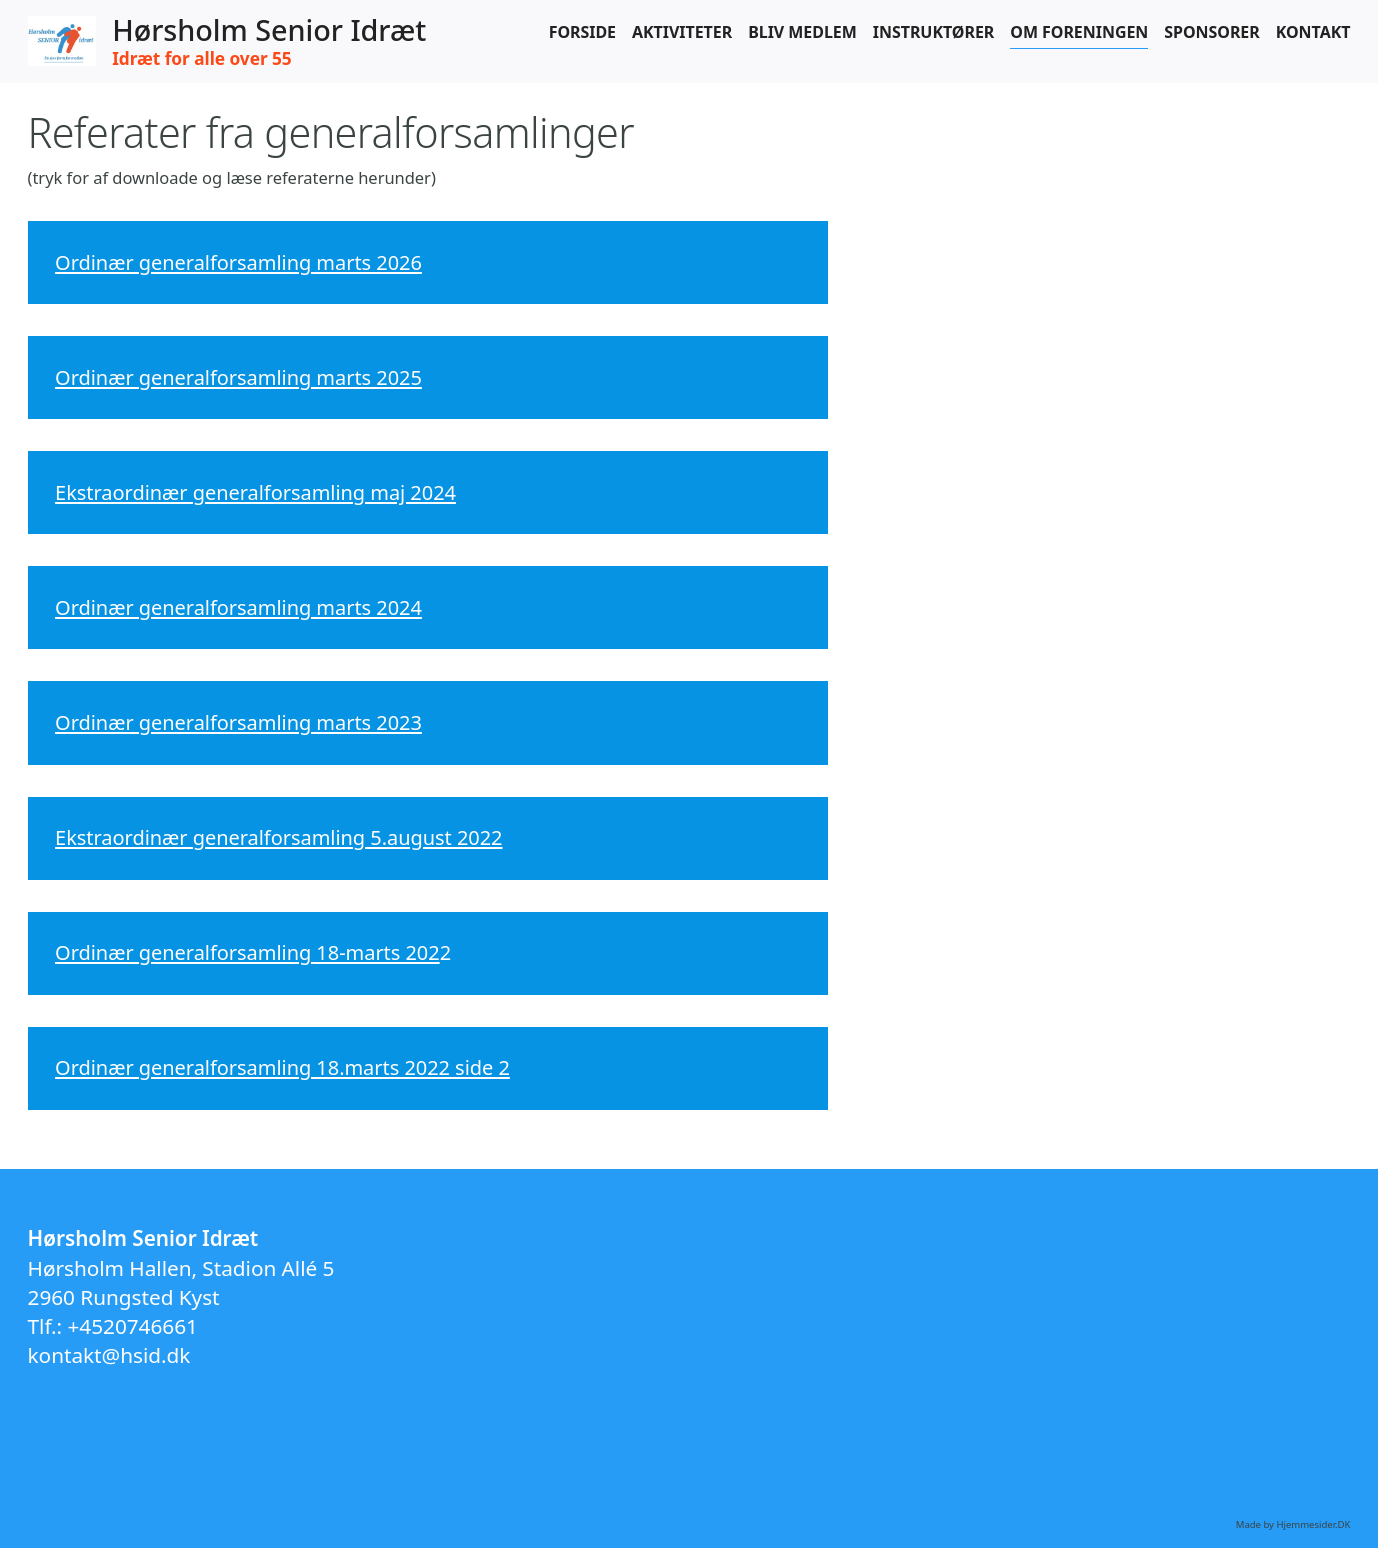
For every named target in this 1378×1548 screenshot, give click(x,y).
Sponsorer (1211, 32)
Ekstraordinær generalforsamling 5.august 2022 (278, 837)
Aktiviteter (682, 32)
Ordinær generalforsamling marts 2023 (238, 722)
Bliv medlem (802, 32)
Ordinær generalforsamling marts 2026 (238, 262)
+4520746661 (133, 1326)
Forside (582, 32)
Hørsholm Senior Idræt (269, 30)
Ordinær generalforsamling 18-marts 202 (247, 952)
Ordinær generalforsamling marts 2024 (238, 607)
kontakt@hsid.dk (109, 1355)
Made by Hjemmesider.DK (1293, 1524)
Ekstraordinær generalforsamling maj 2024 (255, 492)
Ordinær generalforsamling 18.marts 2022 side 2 (282, 1067)
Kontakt (1313, 32)
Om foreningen (1079, 32)
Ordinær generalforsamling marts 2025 (238, 377)
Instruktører (933, 32)
